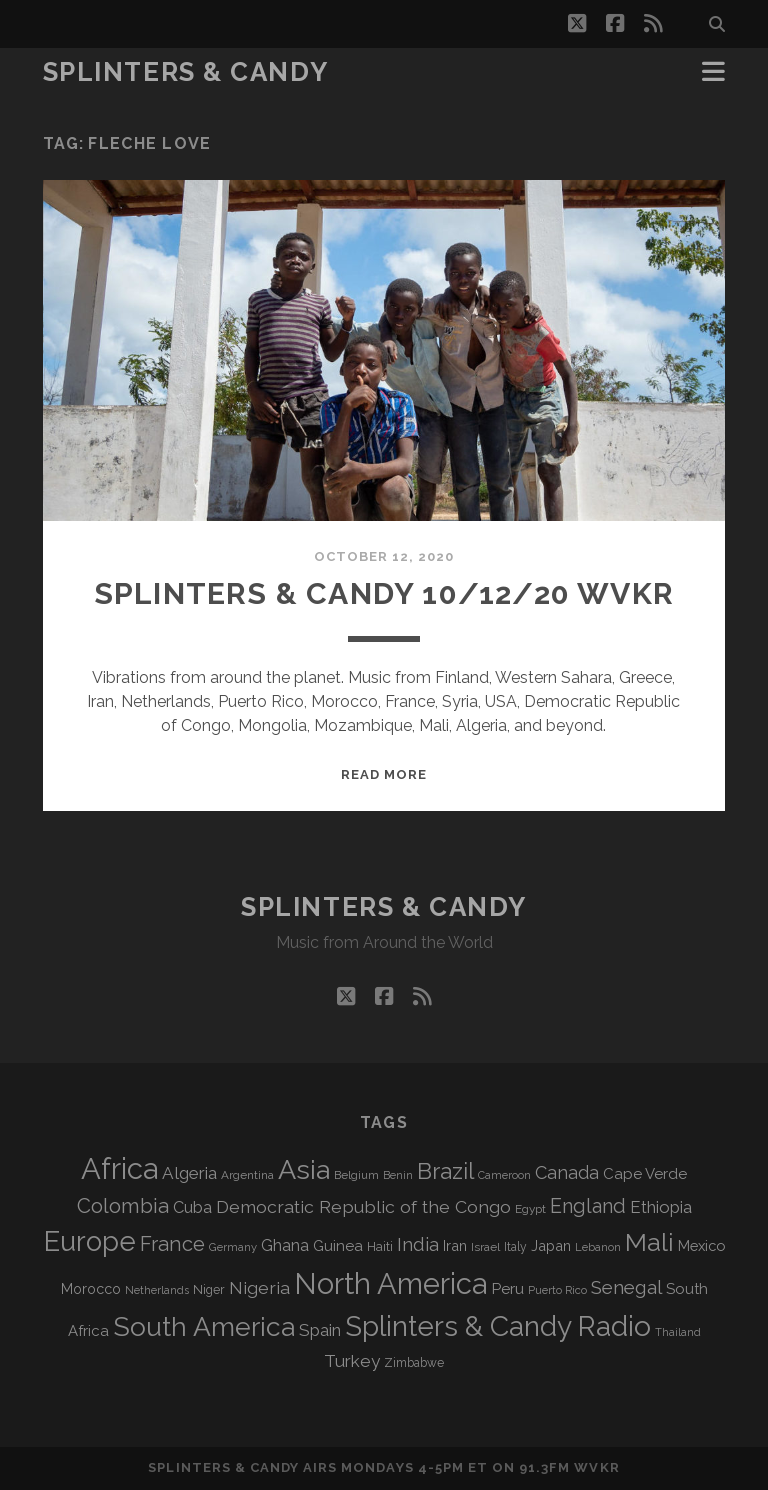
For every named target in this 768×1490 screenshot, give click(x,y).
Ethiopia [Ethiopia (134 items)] (661, 1207)
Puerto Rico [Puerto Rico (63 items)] (557, 1290)
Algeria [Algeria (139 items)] (189, 1173)
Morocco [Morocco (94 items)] (91, 1289)
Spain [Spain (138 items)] (320, 1330)
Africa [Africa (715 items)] (119, 1168)
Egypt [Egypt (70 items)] (530, 1209)
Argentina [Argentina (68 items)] (247, 1175)
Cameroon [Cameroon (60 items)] (504, 1175)
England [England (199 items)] (588, 1206)
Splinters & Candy (186, 72)
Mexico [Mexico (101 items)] (701, 1245)
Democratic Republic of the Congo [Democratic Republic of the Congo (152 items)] (363, 1206)
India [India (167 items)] (418, 1244)
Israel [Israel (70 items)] (485, 1247)
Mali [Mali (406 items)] (649, 1242)
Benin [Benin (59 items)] (398, 1175)
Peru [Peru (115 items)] (507, 1288)
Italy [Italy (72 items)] (515, 1247)
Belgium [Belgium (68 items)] (356, 1175)
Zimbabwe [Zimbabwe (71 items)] (414, 1363)
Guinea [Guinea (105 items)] (338, 1246)
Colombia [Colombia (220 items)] (123, 1206)
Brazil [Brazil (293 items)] (445, 1171)
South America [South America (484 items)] (204, 1326)
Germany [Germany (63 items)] (233, 1247)
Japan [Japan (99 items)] (551, 1245)
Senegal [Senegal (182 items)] (626, 1287)
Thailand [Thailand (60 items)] (678, 1332)
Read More (384, 774)
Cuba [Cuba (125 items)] (192, 1207)
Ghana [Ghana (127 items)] (285, 1245)
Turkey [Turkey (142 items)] (352, 1361)
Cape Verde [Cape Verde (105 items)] (645, 1174)
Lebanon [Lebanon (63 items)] (598, 1247)
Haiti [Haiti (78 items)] (380, 1246)
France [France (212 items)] (172, 1244)
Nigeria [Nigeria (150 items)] (259, 1287)
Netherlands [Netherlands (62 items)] (157, 1290)
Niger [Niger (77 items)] (209, 1289)
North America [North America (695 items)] (390, 1284)
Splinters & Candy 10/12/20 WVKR (384, 593)
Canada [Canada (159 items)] (567, 1172)
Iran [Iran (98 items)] (455, 1245)
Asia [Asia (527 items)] (304, 1169)
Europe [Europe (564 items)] (90, 1241)
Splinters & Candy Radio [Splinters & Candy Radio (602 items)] (498, 1326)
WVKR (596, 1467)
